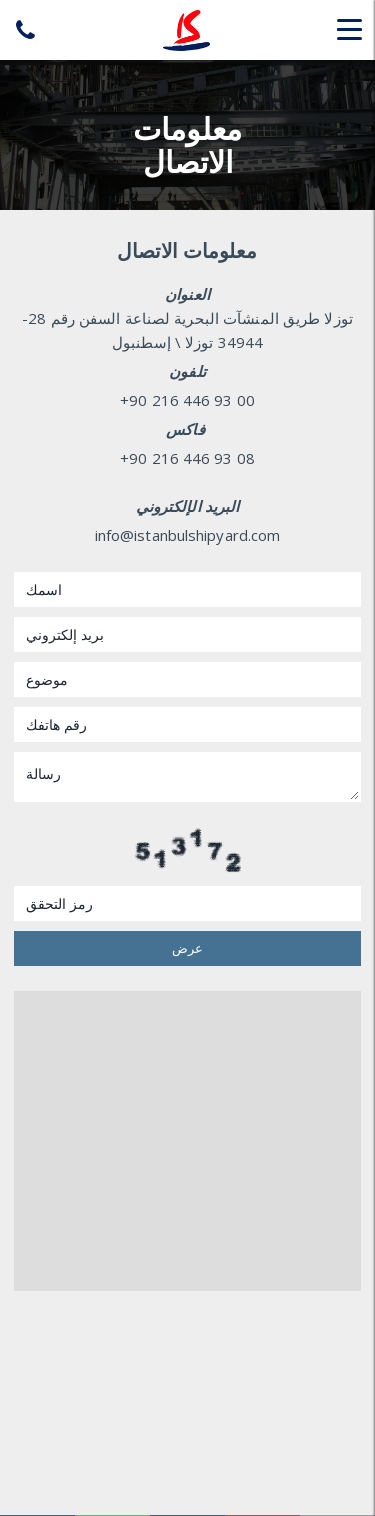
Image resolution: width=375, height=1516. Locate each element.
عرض (187, 948)
